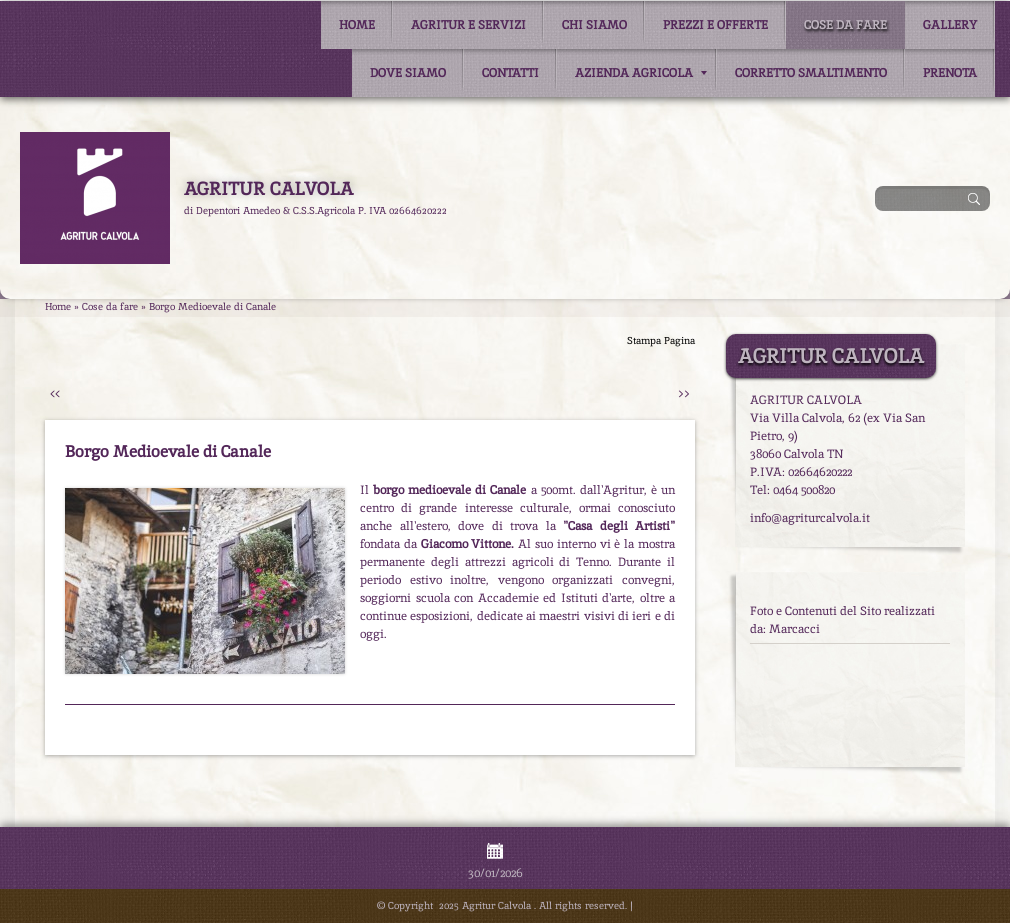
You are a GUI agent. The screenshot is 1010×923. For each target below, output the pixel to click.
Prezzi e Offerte (715, 25)
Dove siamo (408, 73)
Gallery (950, 25)
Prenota (950, 73)
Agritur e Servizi (468, 25)
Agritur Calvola (268, 188)
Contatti (510, 73)
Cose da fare (845, 25)
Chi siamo (594, 25)
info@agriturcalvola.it (810, 518)
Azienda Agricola (641, 73)
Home (357, 25)
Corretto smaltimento (811, 73)
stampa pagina (661, 340)
